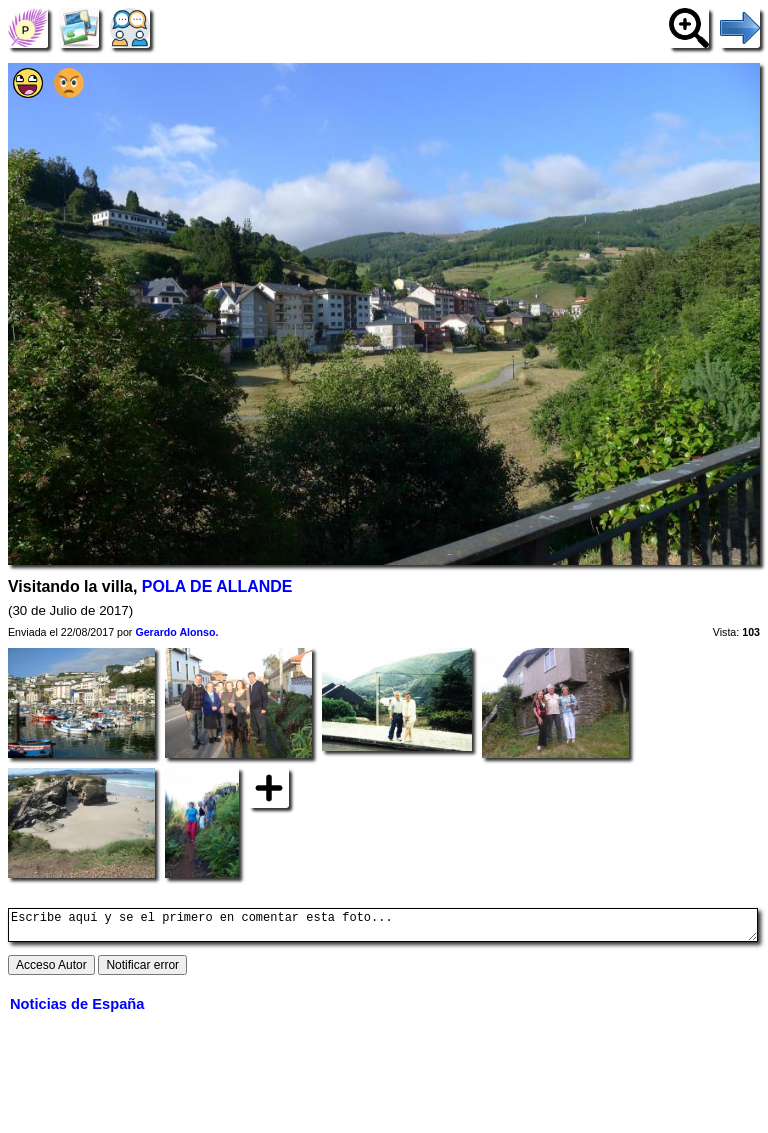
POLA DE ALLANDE (217, 586)
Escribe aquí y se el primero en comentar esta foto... (383, 928)
